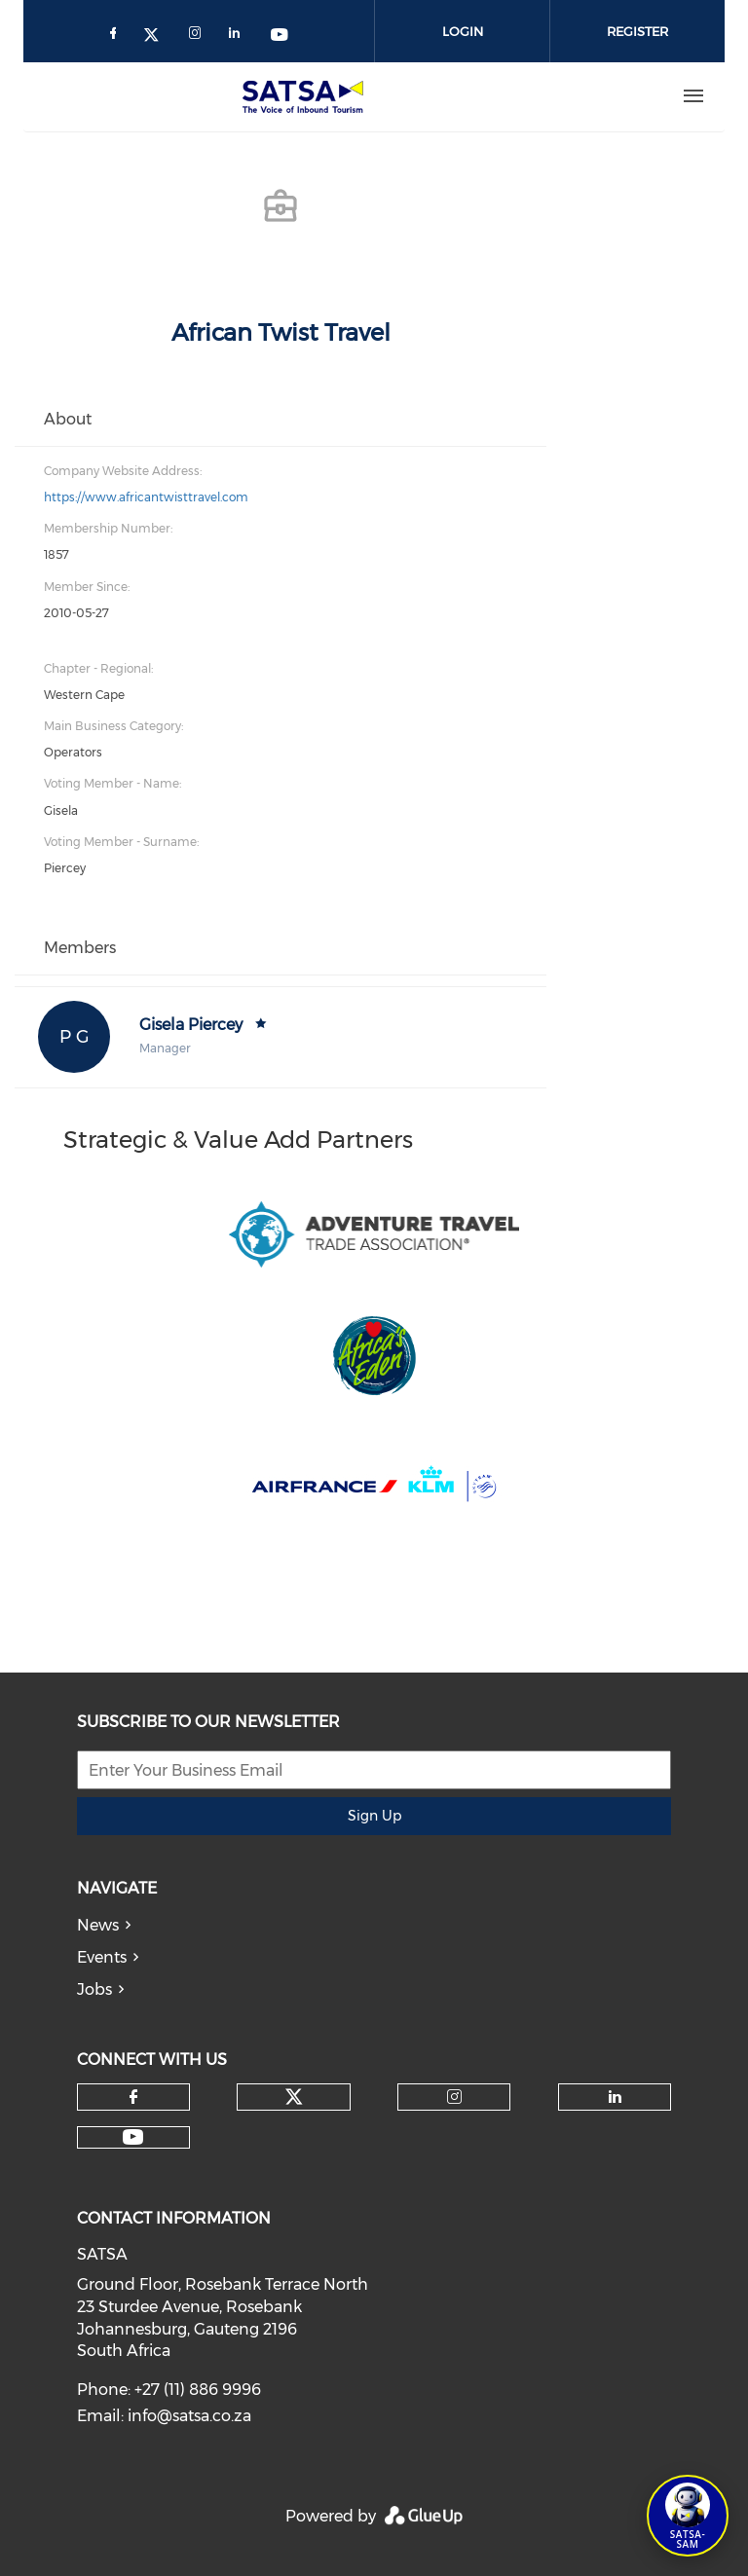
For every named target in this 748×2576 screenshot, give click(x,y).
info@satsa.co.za (189, 2416)
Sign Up (374, 1815)
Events (102, 1957)
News (98, 1925)
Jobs (94, 1989)
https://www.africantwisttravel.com (146, 497)
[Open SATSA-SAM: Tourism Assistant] (688, 2516)
